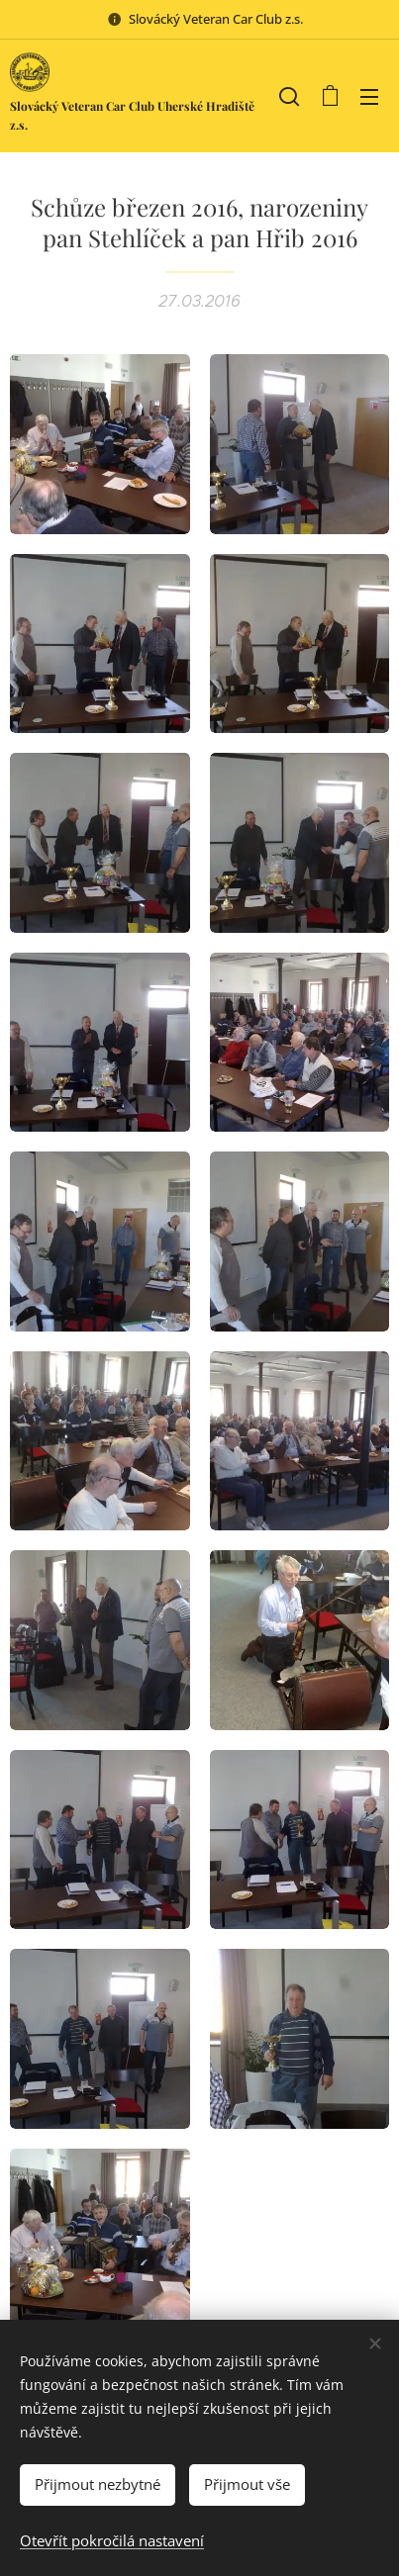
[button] (289, 96)
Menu (369, 97)
